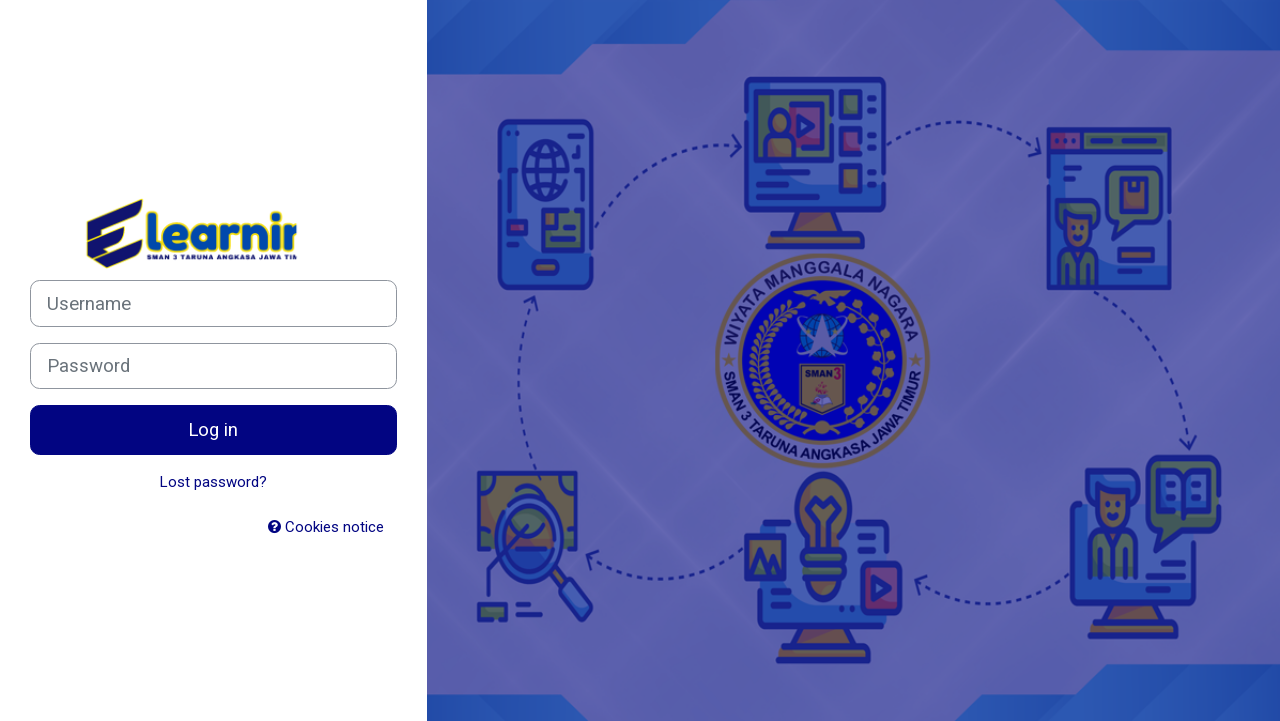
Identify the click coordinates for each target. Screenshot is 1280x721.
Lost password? (213, 482)
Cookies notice (326, 527)
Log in (213, 430)
